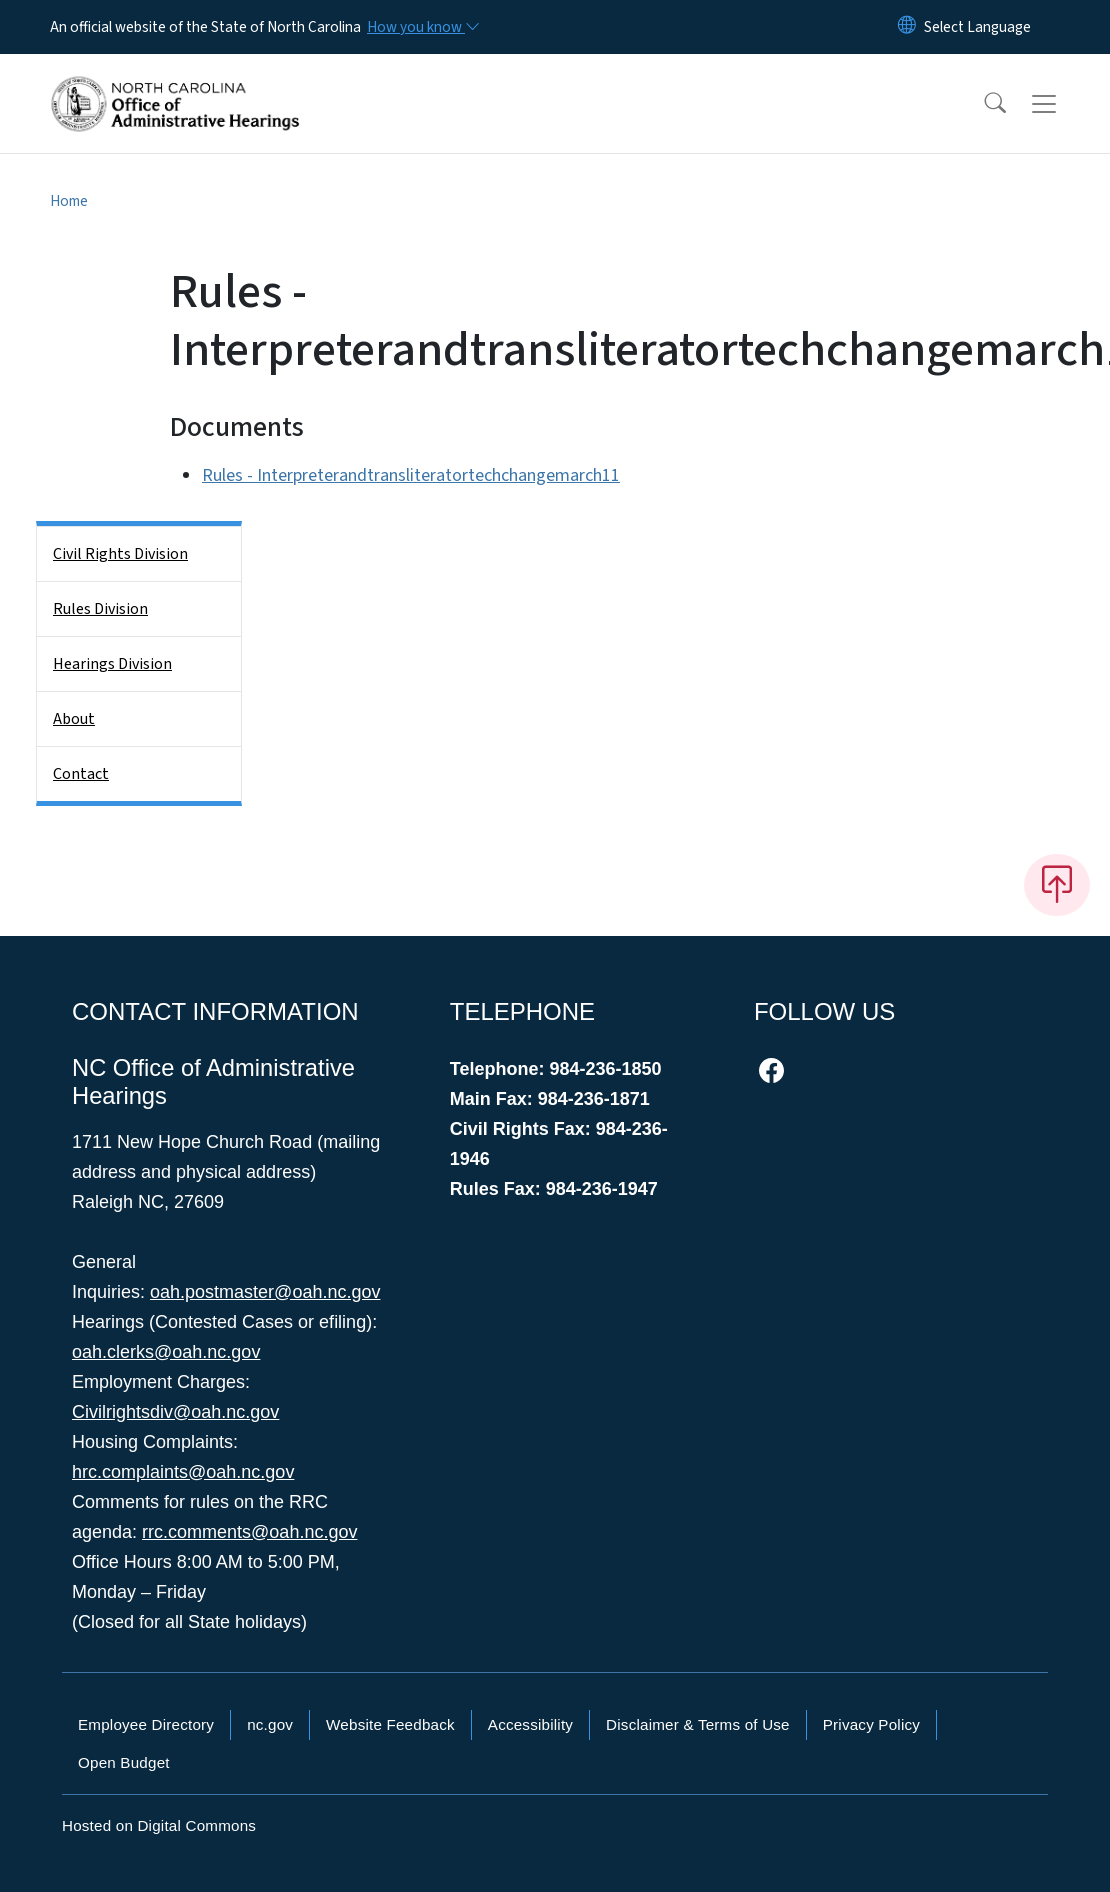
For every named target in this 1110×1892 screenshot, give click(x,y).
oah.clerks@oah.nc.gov (166, 1352)
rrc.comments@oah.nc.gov (249, 1532)
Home (69, 201)
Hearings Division (112, 664)
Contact (81, 774)
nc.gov (270, 1724)
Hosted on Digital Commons (159, 1825)
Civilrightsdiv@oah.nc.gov (175, 1412)
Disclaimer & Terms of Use (698, 1724)
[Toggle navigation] (1063, 104)
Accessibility (530, 1724)
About (74, 719)
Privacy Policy (871, 1724)
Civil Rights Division (120, 554)
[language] (977, 27)
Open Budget (124, 1762)
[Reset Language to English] (907, 27)
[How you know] (422, 27)
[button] (982, 104)
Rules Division (100, 609)
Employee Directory (146, 1724)
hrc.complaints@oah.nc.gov (183, 1472)
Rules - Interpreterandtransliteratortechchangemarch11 (411, 475)
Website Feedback (390, 1724)
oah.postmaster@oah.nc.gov (265, 1292)
